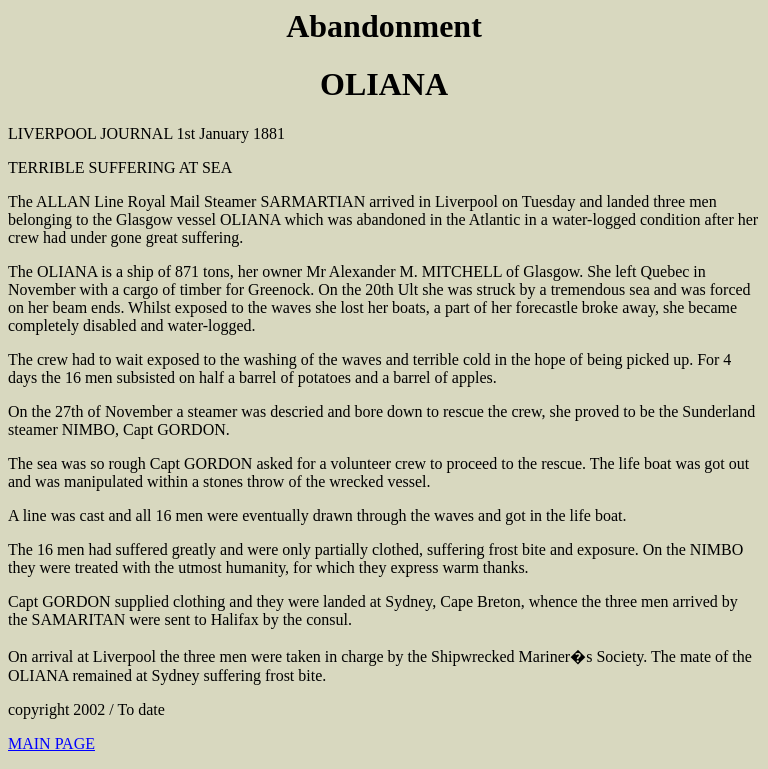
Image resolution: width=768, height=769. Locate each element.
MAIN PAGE (51, 743)
